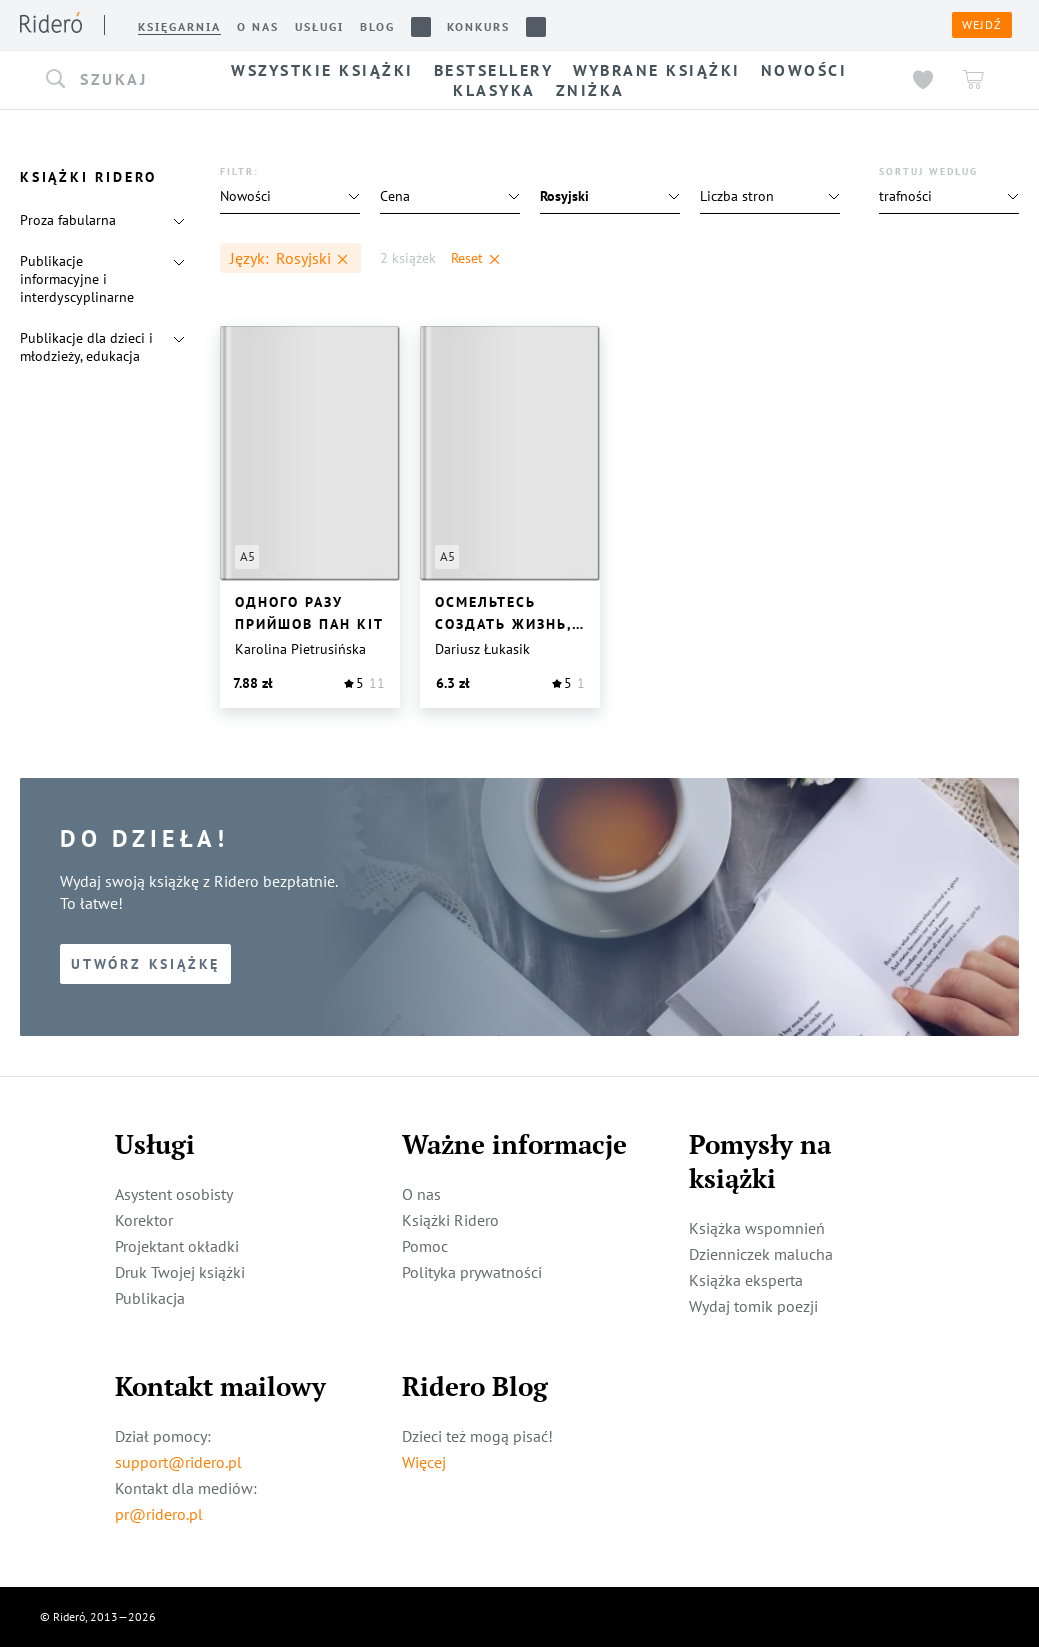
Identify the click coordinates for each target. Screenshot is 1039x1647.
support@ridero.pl (178, 1462)
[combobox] (110, 80)
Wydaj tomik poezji (753, 1306)
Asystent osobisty (174, 1194)
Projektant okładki (177, 1246)
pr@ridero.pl (159, 1514)
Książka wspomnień (757, 1228)
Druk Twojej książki (180, 1272)
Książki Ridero (450, 1220)
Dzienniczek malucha (761, 1254)
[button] (110, 80)
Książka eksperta (746, 1280)
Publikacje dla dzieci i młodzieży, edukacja (86, 347)
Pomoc (425, 1246)
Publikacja (150, 1298)
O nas (421, 1194)
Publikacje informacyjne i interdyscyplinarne (77, 279)
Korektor (144, 1220)
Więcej (424, 1462)
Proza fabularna (68, 220)
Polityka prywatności (472, 1272)
